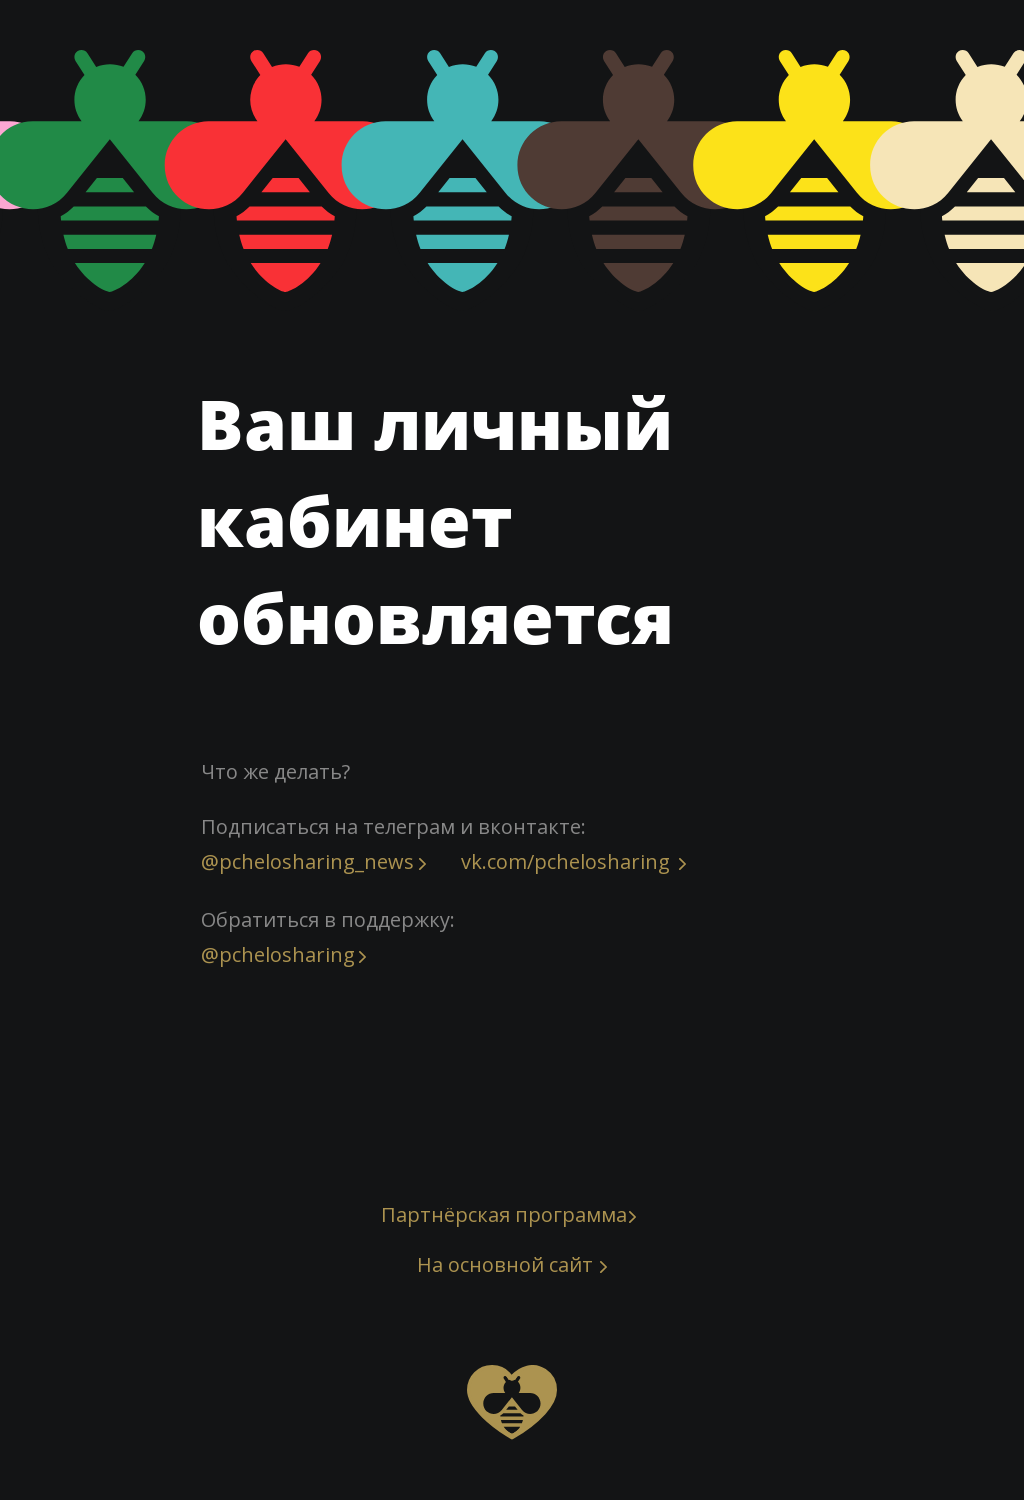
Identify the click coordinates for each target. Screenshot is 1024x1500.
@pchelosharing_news (307, 861)
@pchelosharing (278, 954)
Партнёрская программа (504, 1214)
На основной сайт (505, 1264)
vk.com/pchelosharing (565, 861)
